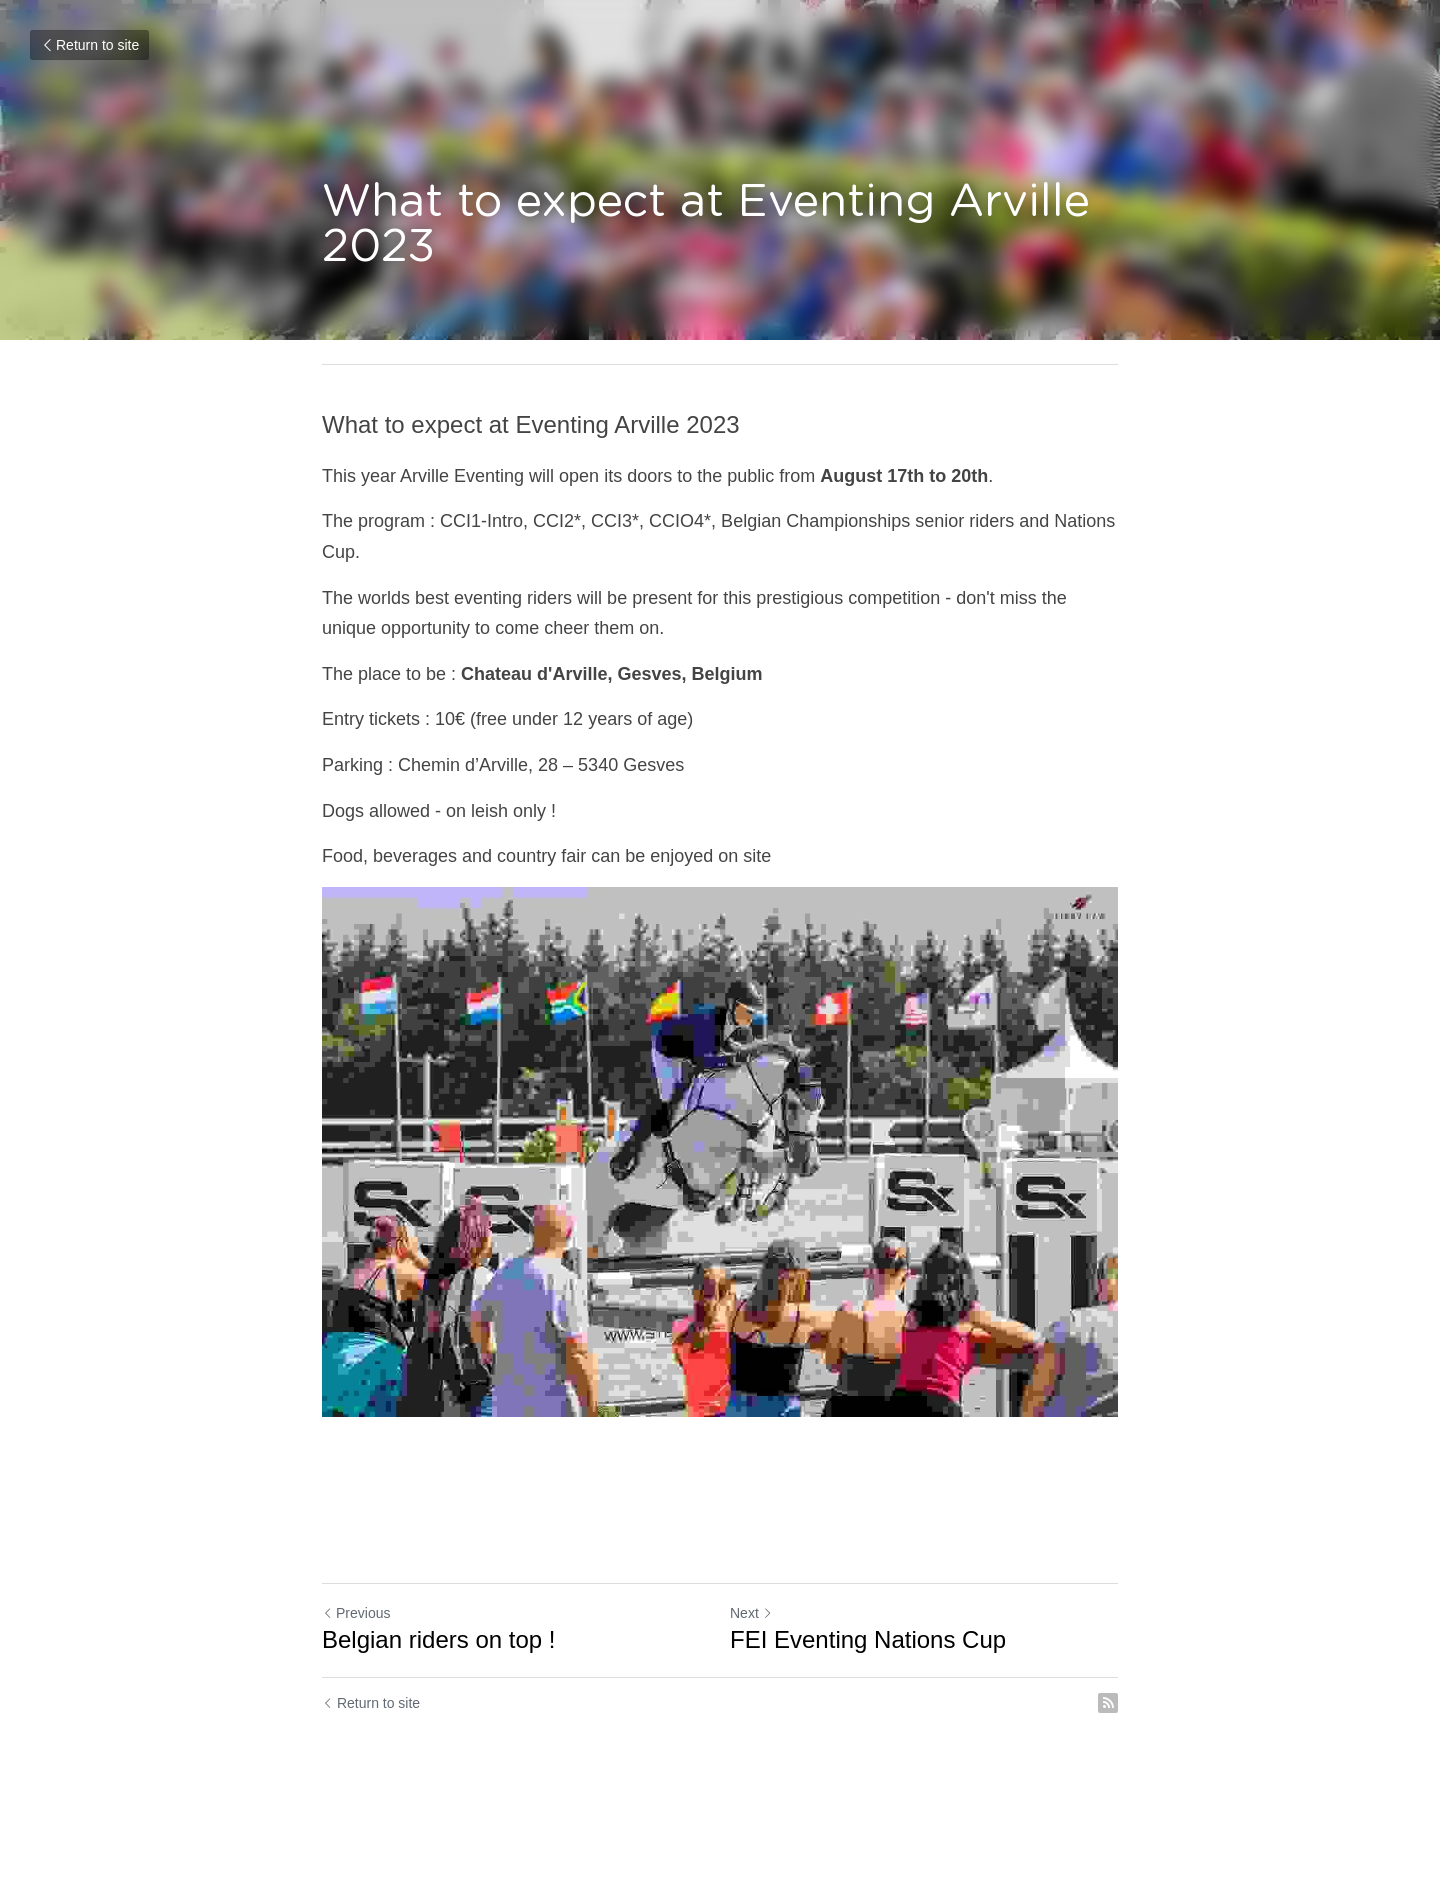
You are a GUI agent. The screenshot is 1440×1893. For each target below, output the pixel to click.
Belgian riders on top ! (438, 1639)
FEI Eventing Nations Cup (868, 1639)
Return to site (89, 45)
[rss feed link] (1108, 1703)
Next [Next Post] (751, 1613)
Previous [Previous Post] (356, 1613)
